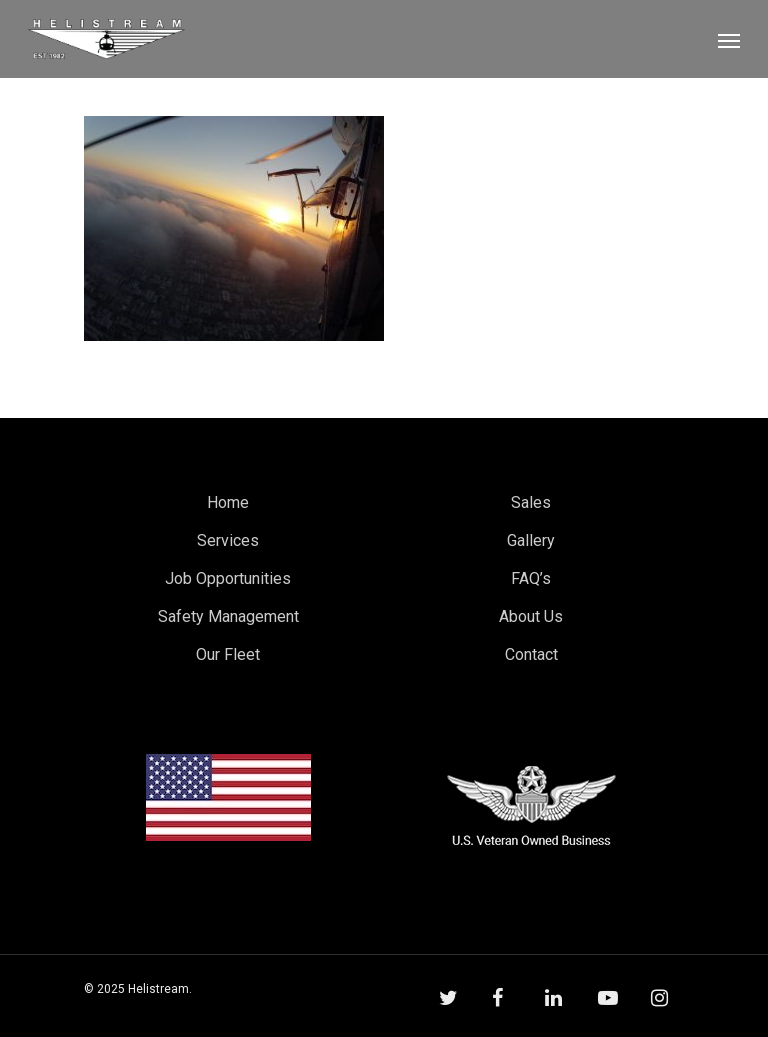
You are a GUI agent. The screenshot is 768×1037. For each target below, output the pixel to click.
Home (228, 502)
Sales (531, 502)
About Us (531, 616)
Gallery (531, 540)
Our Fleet (228, 654)
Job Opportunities (228, 578)
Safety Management (228, 616)
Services (228, 540)
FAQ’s (531, 578)
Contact (531, 654)
